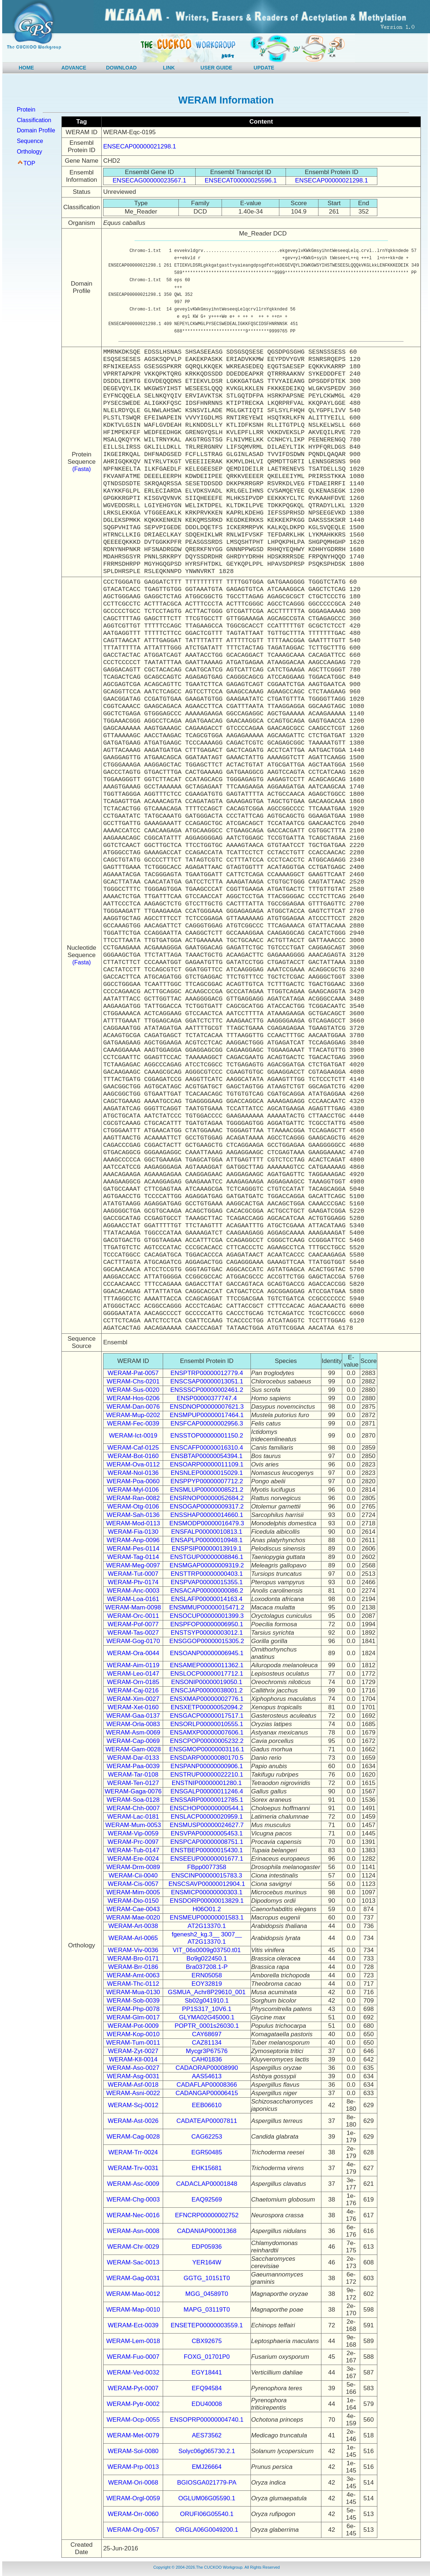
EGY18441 (207, 2372)
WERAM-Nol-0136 (133, 1472)
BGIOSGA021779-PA (206, 2482)
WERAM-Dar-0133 (133, 1757)
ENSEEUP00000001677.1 (206, 1858)
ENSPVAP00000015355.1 (207, 1582)
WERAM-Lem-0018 (133, 2341)
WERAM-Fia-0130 (133, 1531)
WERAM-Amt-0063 (133, 1975)
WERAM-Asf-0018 (133, 2084)
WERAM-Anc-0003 (133, 1590)
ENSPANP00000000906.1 (206, 1766)
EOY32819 (207, 1983)
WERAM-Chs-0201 (133, 1381)
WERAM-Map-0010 (133, 2309)
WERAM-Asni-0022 (133, 2093)
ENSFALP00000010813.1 (206, 1531)
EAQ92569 (207, 2199)
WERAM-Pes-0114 (133, 1548)
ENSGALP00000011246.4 (206, 1791)
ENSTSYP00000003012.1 (207, 1632)
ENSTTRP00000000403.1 (207, 1573)
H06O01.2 (207, 1909)
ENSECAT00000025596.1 (241, 180)
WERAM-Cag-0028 (133, 2136)
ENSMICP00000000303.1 (207, 1892)
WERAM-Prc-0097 (133, 1841)
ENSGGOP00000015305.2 (206, 1641)
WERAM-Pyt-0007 (133, 2388)
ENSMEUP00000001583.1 (207, 1917)
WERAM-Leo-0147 (133, 1673)
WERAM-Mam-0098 (133, 1607)
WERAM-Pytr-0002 (133, 2403)
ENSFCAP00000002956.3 (206, 1423)
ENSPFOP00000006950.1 (206, 1624)
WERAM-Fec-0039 (133, 1423)
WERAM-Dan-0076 (133, 1406)
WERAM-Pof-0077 (133, 1624)
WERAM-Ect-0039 (133, 2325)
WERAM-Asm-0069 (133, 1732)
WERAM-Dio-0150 (133, 1900)
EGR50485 (206, 2152)
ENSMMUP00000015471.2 (206, 1607)
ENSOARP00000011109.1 (207, 1464)
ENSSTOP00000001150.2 (206, 1435)
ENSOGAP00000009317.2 (207, 1506)
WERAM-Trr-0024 (133, 2152)
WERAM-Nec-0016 (133, 2215)
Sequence (30, 141)
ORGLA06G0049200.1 (206, 2529)
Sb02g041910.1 (207, 2000)
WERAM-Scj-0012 (133, 2105)
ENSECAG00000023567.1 (149, 180)
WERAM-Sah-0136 (133, 1514)
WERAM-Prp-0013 (133, 2466)
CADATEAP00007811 (206, 2120)
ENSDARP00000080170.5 (206, 1757)
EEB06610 (207, 2105)
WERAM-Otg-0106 (133, 1506)
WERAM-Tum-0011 (133, 2042)
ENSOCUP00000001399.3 (207, 1615)
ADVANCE (73, 68)
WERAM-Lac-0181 (133, 1816)
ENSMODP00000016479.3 (206, 1523)
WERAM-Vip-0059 (133, 1833)
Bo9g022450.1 (206, 1958)
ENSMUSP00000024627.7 (207, 1825)
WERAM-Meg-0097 (133, 1565)
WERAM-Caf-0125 (133, 1447)
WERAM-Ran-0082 (133, 1498)
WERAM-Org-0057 (133, 2529)
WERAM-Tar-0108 (133, 1774)
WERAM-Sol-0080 (133, 2451)
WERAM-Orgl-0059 (133, 2498)
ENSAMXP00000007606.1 (207, 1732)
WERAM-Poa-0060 (133, 1481)
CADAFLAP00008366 (207, 2084)
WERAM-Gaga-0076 (133, 1791)
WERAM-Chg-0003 (133, 2199)
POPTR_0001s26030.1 (207, 2025)
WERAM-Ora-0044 (133, 1653)
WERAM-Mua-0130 (133, 1992)
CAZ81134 (207, 2042)
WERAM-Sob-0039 (133, 2000)
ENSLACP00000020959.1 (207, 1816)
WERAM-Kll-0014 (133, 2059)
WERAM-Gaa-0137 (133, 1715)
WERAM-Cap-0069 (133, 1740)
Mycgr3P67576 (206, 2051)
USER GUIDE (216, 68)
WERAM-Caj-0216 (133, 1690)
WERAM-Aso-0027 (133, 2067)
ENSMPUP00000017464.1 (207, 1415)
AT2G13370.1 (207, 1925)
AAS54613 (207, 2076)
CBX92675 (207, 2341)
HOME (26, 68)
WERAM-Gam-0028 (133, 1749)
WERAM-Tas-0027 (133, 1632)
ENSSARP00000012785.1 (206, 1799)
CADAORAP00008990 (207, 2067)
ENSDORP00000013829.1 (207, 1900)
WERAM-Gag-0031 (133, 2278)
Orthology (29, 151)
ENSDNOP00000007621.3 (207, 1406)
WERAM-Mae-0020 (133, 1917)
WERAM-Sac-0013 (133, 2262)
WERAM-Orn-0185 (133, 1682)
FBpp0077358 (206, 1867)
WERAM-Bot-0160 (133, 1456)
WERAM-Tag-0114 (133, 1556)
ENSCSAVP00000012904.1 (207, 1883)
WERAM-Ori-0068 (133, 2482)
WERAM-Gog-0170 (133, 1641)
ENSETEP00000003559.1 (207, 2325)
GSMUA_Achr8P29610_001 (207, 1992)
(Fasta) (81, 469)
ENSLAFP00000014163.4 (207, 1599)
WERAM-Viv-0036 (133, 1950)
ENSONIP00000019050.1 (206, 1682)
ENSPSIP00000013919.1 (206, 1548)
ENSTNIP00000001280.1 (206, 1783)
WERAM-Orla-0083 (133, 1724)
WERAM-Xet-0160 (133, 1707)
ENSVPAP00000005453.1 (207, 1833)
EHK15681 (207, 2168)
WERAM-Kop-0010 (133, 2034)
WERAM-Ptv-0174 (133, 1582)
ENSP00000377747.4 (207, 1398)
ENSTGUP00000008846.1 (206, 1556)
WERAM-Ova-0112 (132, 1464)
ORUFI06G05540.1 (206, 2514)
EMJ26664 (207, 2466)
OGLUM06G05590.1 (206, 2498)
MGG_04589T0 (206, 2293)
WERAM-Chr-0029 (133, 2246)
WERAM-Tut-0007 (133, 1573)
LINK (169, 68)
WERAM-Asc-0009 (133, 2183)
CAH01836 (207, 2059)
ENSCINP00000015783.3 (206, 1875)
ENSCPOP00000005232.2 (207, 1740)
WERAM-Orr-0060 (133, 2514)
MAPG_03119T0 (207, 2309)
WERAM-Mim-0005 (133, 1892)
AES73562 (207, 2435)
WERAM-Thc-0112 (133, 1983)
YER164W (206, 2262)
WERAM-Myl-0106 (133, 1489)
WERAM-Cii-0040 (133, 1875)
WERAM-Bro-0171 (133, 1958)
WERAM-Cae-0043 (133, 1909)
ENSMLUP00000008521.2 (206, 1489)
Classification (34, 120)
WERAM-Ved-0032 (133, 2372)
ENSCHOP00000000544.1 (207, 1808)
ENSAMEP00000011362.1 (207, 1665)
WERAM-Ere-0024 (133, 1858)
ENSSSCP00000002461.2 (206, 1389)
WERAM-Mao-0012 (133, 2293)
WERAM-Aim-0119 (133, 1665)
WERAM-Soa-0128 (133, 1799)
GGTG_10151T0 (207, 2278)
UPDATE (264, 68)
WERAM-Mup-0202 (133, 1415)
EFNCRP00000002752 (206, 2215)
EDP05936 (207, 2246)
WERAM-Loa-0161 (133, 1599)
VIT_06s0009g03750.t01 (207, 1950)
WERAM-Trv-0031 (133, 2168)
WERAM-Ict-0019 (133, 1435)
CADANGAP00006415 (207, 2093)
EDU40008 (207, 2403)
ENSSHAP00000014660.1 (206, 1514)
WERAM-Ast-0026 (133, 2120)
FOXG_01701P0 (207, 2356)
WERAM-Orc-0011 (133, 1615)
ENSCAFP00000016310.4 (206, 1447)
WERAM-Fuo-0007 (133, 2356)
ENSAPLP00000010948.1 (207, 1540)
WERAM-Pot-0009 (133, 2025)
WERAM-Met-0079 (133, 2435)
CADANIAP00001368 (207, 2230)
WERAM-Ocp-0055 (132, 2419)
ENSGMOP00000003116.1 (206, 1749)
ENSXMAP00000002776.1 (207, 1698)
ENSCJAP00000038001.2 (207, 1690)
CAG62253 (206, 2136)
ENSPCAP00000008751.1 (206, 1841)
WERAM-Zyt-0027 (133, 2051)
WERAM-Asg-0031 (133, 2076)
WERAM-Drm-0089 (133, 1867)
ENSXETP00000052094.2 (207, 1707)
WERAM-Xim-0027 (133, 1698)
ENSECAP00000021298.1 (139, 146)
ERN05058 (207, 1975)
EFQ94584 (207, 2388)
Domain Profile (36, 130)
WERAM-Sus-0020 (133, 1389)
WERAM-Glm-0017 (132, 2017)
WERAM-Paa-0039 (133, 1766)
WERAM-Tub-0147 (133, 1850)
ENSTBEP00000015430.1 (207, 1850)
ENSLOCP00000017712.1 (206, 1673)
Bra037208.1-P (206, 1966)
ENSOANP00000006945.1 (207, 1653)
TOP (29, 163)
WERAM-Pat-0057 (133, 1373)
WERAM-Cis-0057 (133, 1883)
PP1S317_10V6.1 (206, 2009)
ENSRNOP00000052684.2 (207, 1498)
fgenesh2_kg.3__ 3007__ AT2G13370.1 (206, 1938)
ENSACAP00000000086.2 (206, 1590)
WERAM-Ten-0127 (133, 1783)
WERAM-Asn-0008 (133, 2230)
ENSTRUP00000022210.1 (206, 1774)
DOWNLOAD (121, 68)
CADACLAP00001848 (206, 2183)
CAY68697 (207, 2034)
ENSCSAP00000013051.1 (206, 1381)
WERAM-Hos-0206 (133, 1398)
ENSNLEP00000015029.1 (207, 1472)
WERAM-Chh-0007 (133, 1808)
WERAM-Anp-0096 (133, 1540)
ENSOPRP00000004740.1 (207, 2419)
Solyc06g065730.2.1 (206, 2451)
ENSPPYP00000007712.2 (206, 1481)
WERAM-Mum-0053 (133, 1825)
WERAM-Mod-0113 (133, 1523)
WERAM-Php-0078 (133, 2009)
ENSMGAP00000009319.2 (207, 1565)
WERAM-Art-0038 (133, 1925)
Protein (26, 109)
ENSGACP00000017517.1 (207, 1715)
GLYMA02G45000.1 (206, 2017)
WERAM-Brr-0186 (133, 1966)
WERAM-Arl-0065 (133, 1938)
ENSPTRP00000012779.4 (206, 1373)
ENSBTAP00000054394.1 (206, 1456)
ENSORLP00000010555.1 (206, 1724)
